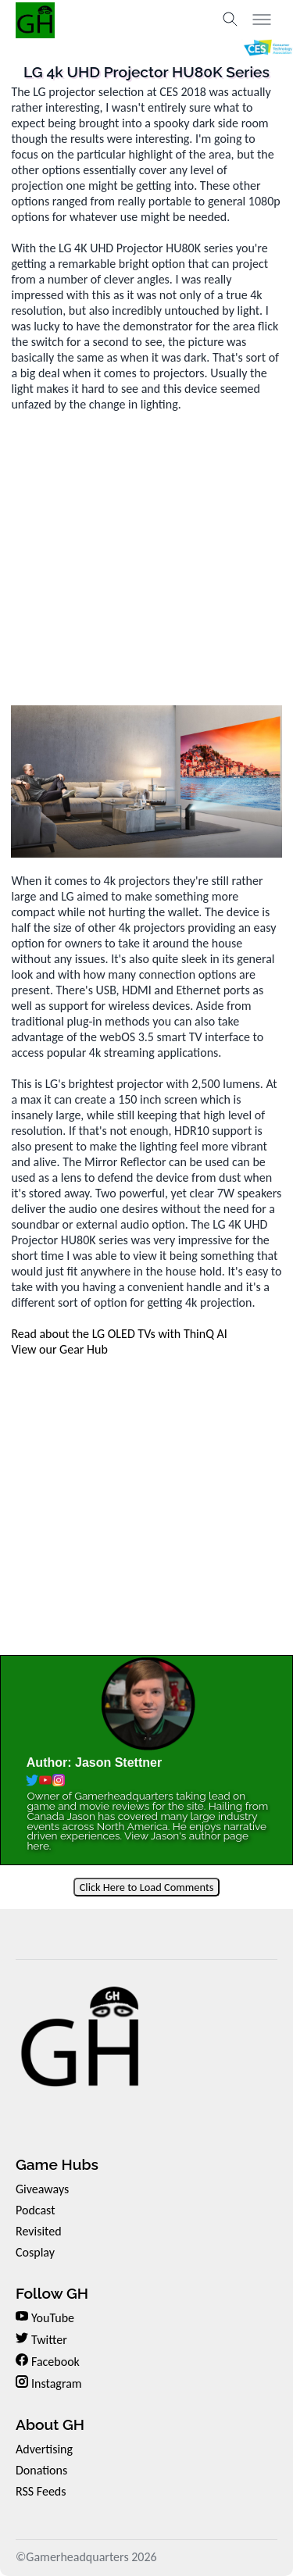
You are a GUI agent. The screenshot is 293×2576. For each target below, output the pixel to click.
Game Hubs (57, 2164)
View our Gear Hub (59, 1349)
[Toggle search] (230, 19)
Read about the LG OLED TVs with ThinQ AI (119, 1333)
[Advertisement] (146, 558)
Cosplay (35, 2252)
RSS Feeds (41, 2491)
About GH (50, 2424)
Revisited (39, 2231)
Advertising (44, 2449)
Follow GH (52, 2293)
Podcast (35, 2210)
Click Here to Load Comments (147, 1887)
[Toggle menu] (261, 19)
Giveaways (42, 2189)
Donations (41, 2470)
